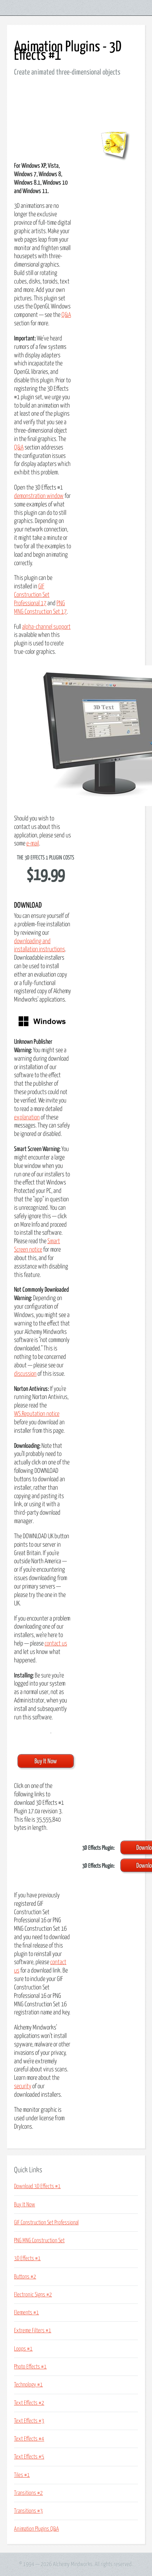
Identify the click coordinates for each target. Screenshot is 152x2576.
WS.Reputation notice (36, 1414)
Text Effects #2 (29, 2403)
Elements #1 (26, 2312)
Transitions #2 (28, 2493)
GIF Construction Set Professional (46, 2222)
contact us (56, 1644)
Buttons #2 (25, 2277)
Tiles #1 (22, 2475)
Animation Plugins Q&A (36, 2529)
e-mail (32, 843)
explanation (27, 1117)
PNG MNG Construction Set (39, 2240)
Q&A (66, 315)
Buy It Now (24, 2204)
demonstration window (39, 496)
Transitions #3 (28, 2511)
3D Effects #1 (27, 2258)
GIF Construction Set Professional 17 (31, 595)
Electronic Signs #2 (33, 2294)
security (22, 2086)
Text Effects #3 (29, 2421)
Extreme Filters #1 (32, 2330)
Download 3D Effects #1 (37, 2186)
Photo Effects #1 (30, 2367)
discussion (25, 1374)
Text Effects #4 (29, 2439)
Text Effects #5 (29, 2457)
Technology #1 (28, 2385)
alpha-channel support (46, 627)
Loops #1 (23, 2349)
